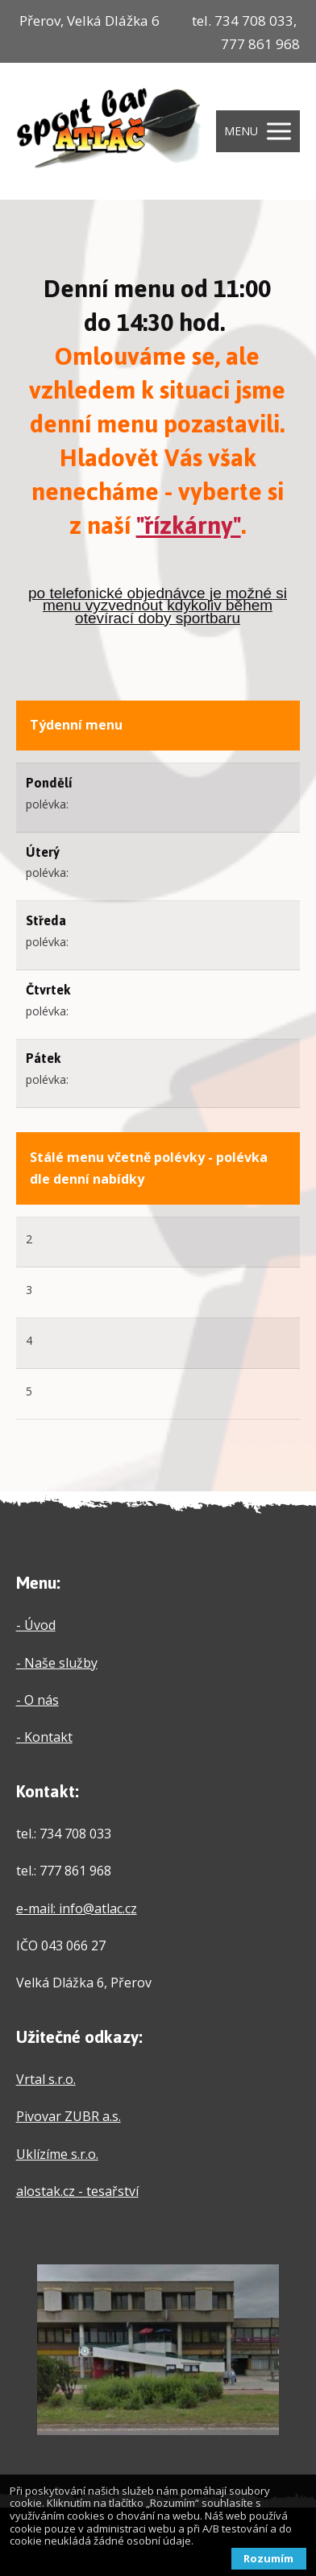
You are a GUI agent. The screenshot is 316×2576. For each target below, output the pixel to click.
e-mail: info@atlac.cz (76, 1908)
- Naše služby (57, 1663)
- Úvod (36, 1625)
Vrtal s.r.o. (46, 2079)
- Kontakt (44, 1737)
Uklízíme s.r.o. (57, 2154)
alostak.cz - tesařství (77, 2191)
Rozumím (268, 2558)
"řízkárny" (188, 525)
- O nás (37, 1700)
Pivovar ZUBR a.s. (68, 2116)
